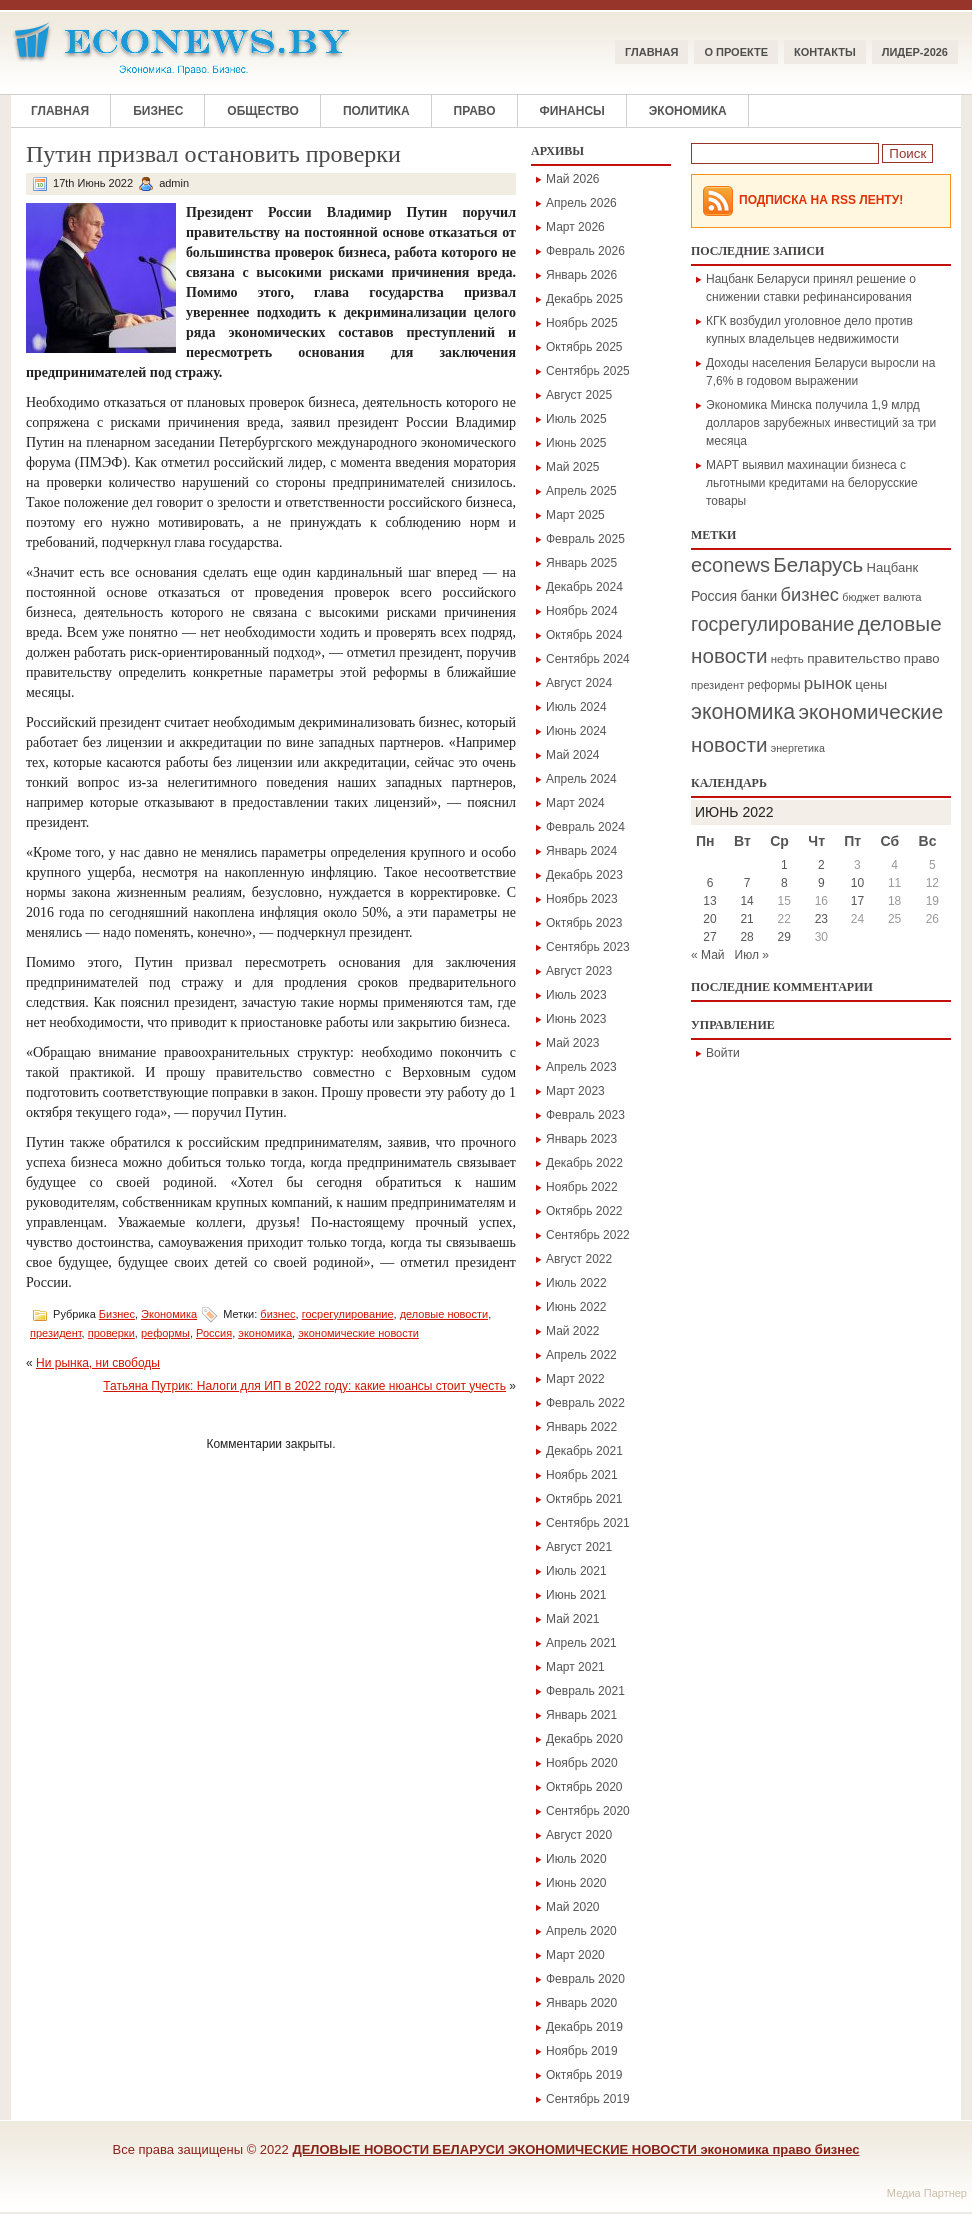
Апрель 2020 (581, 1931)
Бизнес (158, 111)
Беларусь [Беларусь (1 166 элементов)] (818, 564)
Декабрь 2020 (584, 1739)
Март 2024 (575, 803)
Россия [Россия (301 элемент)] (714, 596)
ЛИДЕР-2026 (915, 52)
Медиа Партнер (927, 2193)
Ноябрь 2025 (582, 323)
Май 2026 (573, 179)
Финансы (572, 111)
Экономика (688, 111)
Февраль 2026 (585, 251)
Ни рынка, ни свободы (98, 1363)
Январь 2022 (581, 1427)
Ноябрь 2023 (582, 899)
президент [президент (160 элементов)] (717, 685)
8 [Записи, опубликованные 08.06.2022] (784, 883)
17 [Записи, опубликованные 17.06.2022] (857, 901)
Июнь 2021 (576, 1595)
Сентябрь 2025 (588, 371)
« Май (708, 955)
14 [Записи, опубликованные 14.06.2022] (746, 901)
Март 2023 (575, 1091)
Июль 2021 (576, 1571)
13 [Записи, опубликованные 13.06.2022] (709, 901)
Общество (263, 111)
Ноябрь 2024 (582, 611)
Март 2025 (575, 515)
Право (475, 111)
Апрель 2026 (581, 203)
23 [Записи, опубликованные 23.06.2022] (821, 919)
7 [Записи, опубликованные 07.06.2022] (747, 883)
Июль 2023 (576, 995)
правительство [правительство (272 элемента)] (853, 658)
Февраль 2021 (585, 1691)
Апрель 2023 (581, 1067)
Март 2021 (575, 1667)
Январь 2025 (581, 563)
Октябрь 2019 (584, 2075)
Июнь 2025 (576, 443)
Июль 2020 (576, 1859)
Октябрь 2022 (584, 1211)
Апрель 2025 (581, 491)
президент (56, 1333)
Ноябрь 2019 (582, 2051)
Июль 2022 (576, 1283)
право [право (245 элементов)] (922, 658)
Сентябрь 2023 (588, 947)
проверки (111, 1333)
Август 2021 (579, 1547)
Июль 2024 (576, 707)
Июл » (752, 955)
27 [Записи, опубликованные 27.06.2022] (709, 937)
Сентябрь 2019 (588, 2099)
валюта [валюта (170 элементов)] (902, 597)
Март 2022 (575, 1379)
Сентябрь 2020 (588, 1811)
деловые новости (444, 1314)
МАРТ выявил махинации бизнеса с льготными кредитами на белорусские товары (812, 483)
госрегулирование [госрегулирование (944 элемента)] (772, 624)
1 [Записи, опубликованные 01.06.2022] (784, 865)
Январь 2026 (581, 275)
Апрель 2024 (581, 779)
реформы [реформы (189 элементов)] (774, 685)
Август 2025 (579, 395)
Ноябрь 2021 (582, 1475)
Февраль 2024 (585, 827)
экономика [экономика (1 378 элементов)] (743, 712)
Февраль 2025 (585, 539)
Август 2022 (579, 1259)
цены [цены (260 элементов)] (871, 684)
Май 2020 (573, 1907)
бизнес (277, 1314)
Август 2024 (579, 683)
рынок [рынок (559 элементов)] (828, 683)
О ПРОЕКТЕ (736, 52)
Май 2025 (573, 467)
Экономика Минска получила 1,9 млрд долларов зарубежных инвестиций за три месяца (821, 423)
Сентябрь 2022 (588, 1235)
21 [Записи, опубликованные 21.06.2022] (746, 919)
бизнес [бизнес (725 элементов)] (810, 594)
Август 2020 (579, 1835)
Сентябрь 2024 (588, 659)
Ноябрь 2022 (582, 1187)
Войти (723, 1053)
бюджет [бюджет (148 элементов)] (861, 597)
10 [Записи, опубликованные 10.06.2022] (857, 883)
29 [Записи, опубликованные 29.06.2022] (784, 937)
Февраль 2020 (585, 1979)
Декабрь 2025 (584, 299)
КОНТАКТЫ (825, 52)
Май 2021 (573, 1619)
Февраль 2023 (585, 1115)
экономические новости (358, 1333)
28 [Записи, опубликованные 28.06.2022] (746, 937)
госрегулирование (348, 1314)
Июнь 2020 (576, 1883)
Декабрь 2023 (584, 875)
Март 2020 (575, 1955)
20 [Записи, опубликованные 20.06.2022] (709, 919)
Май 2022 (573, 1331)
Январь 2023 (581, 1139)
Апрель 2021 (581, 1643)
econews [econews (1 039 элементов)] (730, 565)
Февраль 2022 (585, 1403)
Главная (651, 52)
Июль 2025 (576, 419)
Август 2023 (579, 971)
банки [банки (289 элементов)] (758, 596)
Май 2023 (573, 1043)
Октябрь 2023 (584, 923)
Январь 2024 (581, 851)
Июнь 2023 (576, 1019)
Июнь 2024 (576, 731)
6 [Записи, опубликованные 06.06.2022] (710, 883)
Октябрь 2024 (584, 635)
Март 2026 (575, 227)
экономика (265, 1333)
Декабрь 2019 (584, 2027)
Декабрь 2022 (584, 1163)
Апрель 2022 (581, 1355)
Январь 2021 (581, 1715)
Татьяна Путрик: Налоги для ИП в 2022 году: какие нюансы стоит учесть (304, 1386)
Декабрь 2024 (584, 587)
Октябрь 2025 (584, 347)
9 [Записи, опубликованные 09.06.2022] (821, 883)
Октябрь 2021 (584, 1499)
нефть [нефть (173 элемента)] (787, 659)
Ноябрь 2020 (582, 1763)
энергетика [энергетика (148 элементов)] (798, 748)
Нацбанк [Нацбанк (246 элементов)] (893, 567)
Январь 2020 (581, 2003)
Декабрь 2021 (584, 1451)
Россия (214, 1333)
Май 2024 (573, 755)
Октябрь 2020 (584, 1787)
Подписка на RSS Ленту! (821, 200)
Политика (376, 111)
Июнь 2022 (576, 1307)
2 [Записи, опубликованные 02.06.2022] (821, 865)
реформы (165, 1333)
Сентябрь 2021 (588, 1523)
